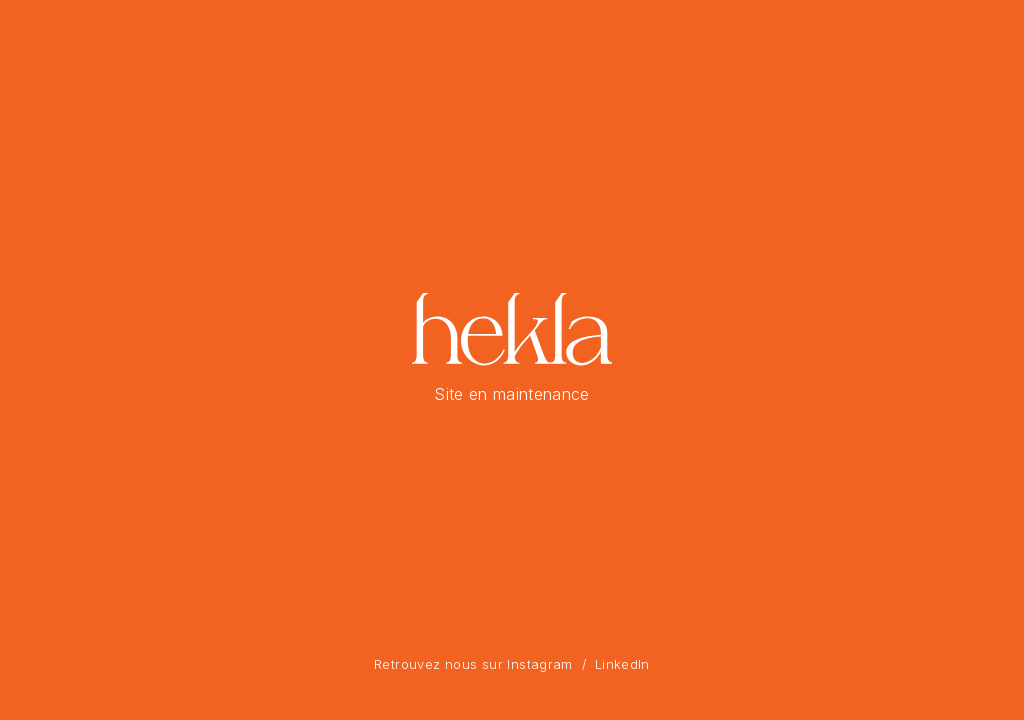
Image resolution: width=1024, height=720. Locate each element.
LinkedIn (622, 664)
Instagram (539, 664)
